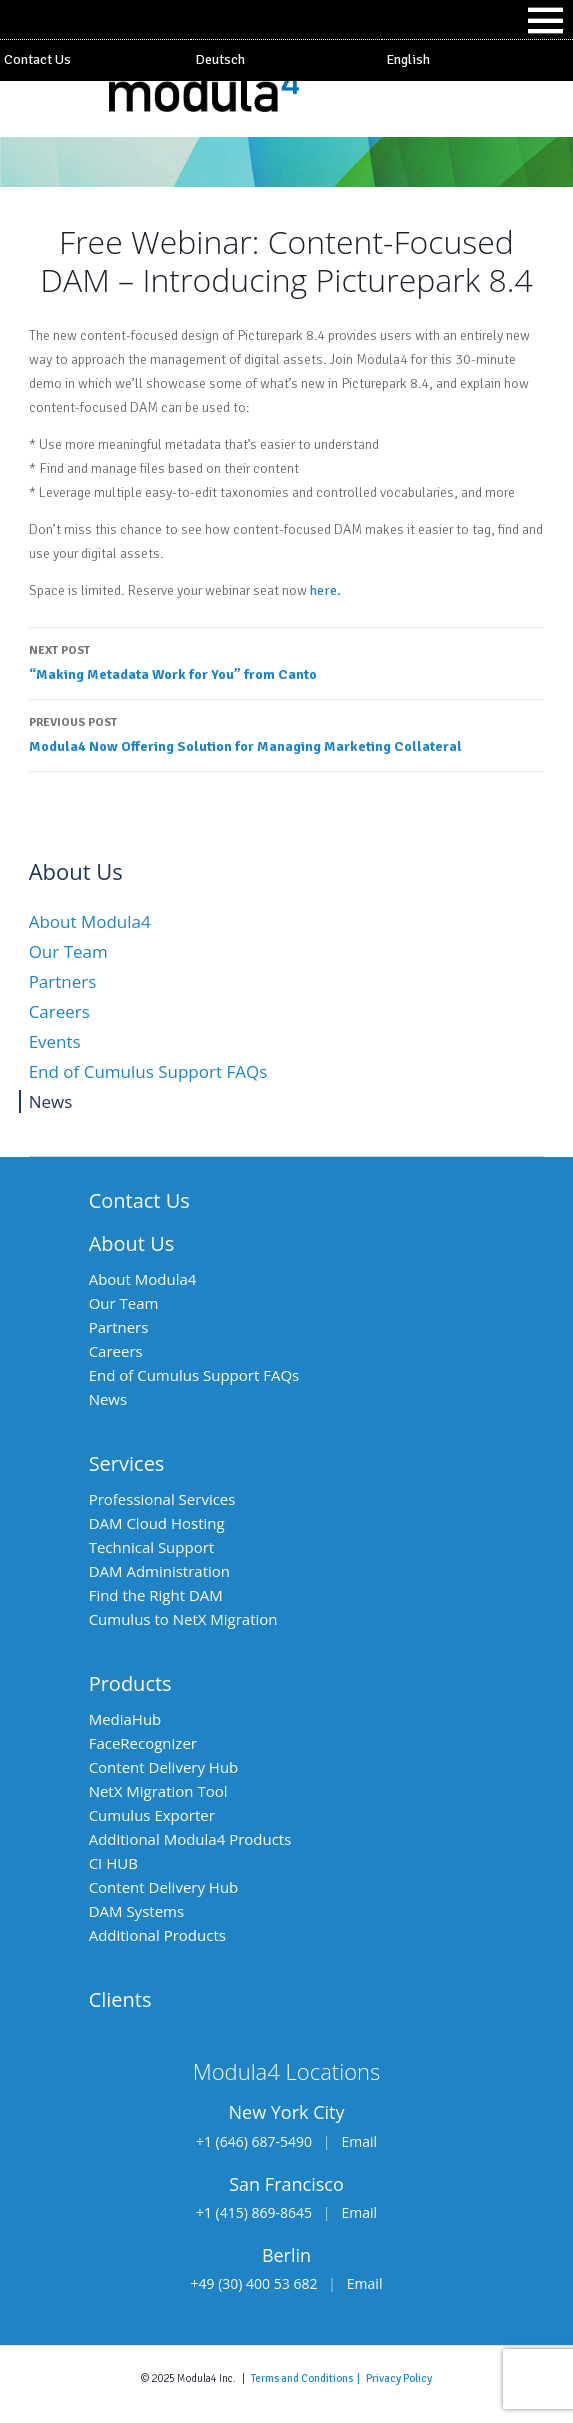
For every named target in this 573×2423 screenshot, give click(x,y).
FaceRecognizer (143, 1743)
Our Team (68, 951)
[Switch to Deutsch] (286, 60)
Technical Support (152, 1547)
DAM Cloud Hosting (157, 1523)
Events (55, 1041)
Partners (63, 981)
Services (127, 1463)
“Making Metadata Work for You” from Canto (287, 661)
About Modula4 (90, 921)
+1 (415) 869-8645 (254, 2212)
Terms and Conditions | (308, 2378)
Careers (59, 1011)
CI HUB (113, 1863)
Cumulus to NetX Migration (183, 1619)
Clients (120, 1999)
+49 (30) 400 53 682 (254, 2283)
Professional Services (162, 1499)
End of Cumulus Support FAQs (148, 1071)
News (51, 1101)
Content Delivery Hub (164, 1767)
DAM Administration (159, 1571)
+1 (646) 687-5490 (254, 2141)
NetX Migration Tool (158, 1791)
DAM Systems (136, 1911)
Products (130, 1683)
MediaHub (125, 1719)
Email (359, 2141)
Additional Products (157, 1935)
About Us (132, 1243)
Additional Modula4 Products (190, 1839)
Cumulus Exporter (152, 1815)
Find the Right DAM (156, 1595)
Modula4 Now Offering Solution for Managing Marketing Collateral (287, 733)
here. (325, 590)
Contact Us (37, 59)
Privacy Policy (399, 2378)
